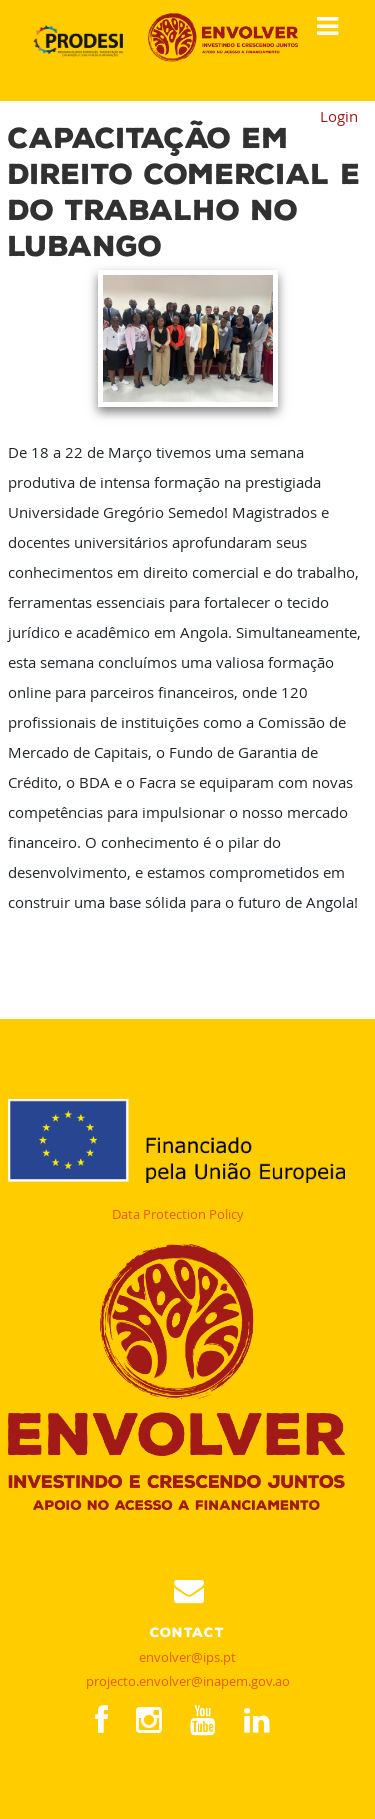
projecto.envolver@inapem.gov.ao (188, 1681)
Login (339, 116)
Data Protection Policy (178, 1214)
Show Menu (321, 27)
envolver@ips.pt (187, 1657)
